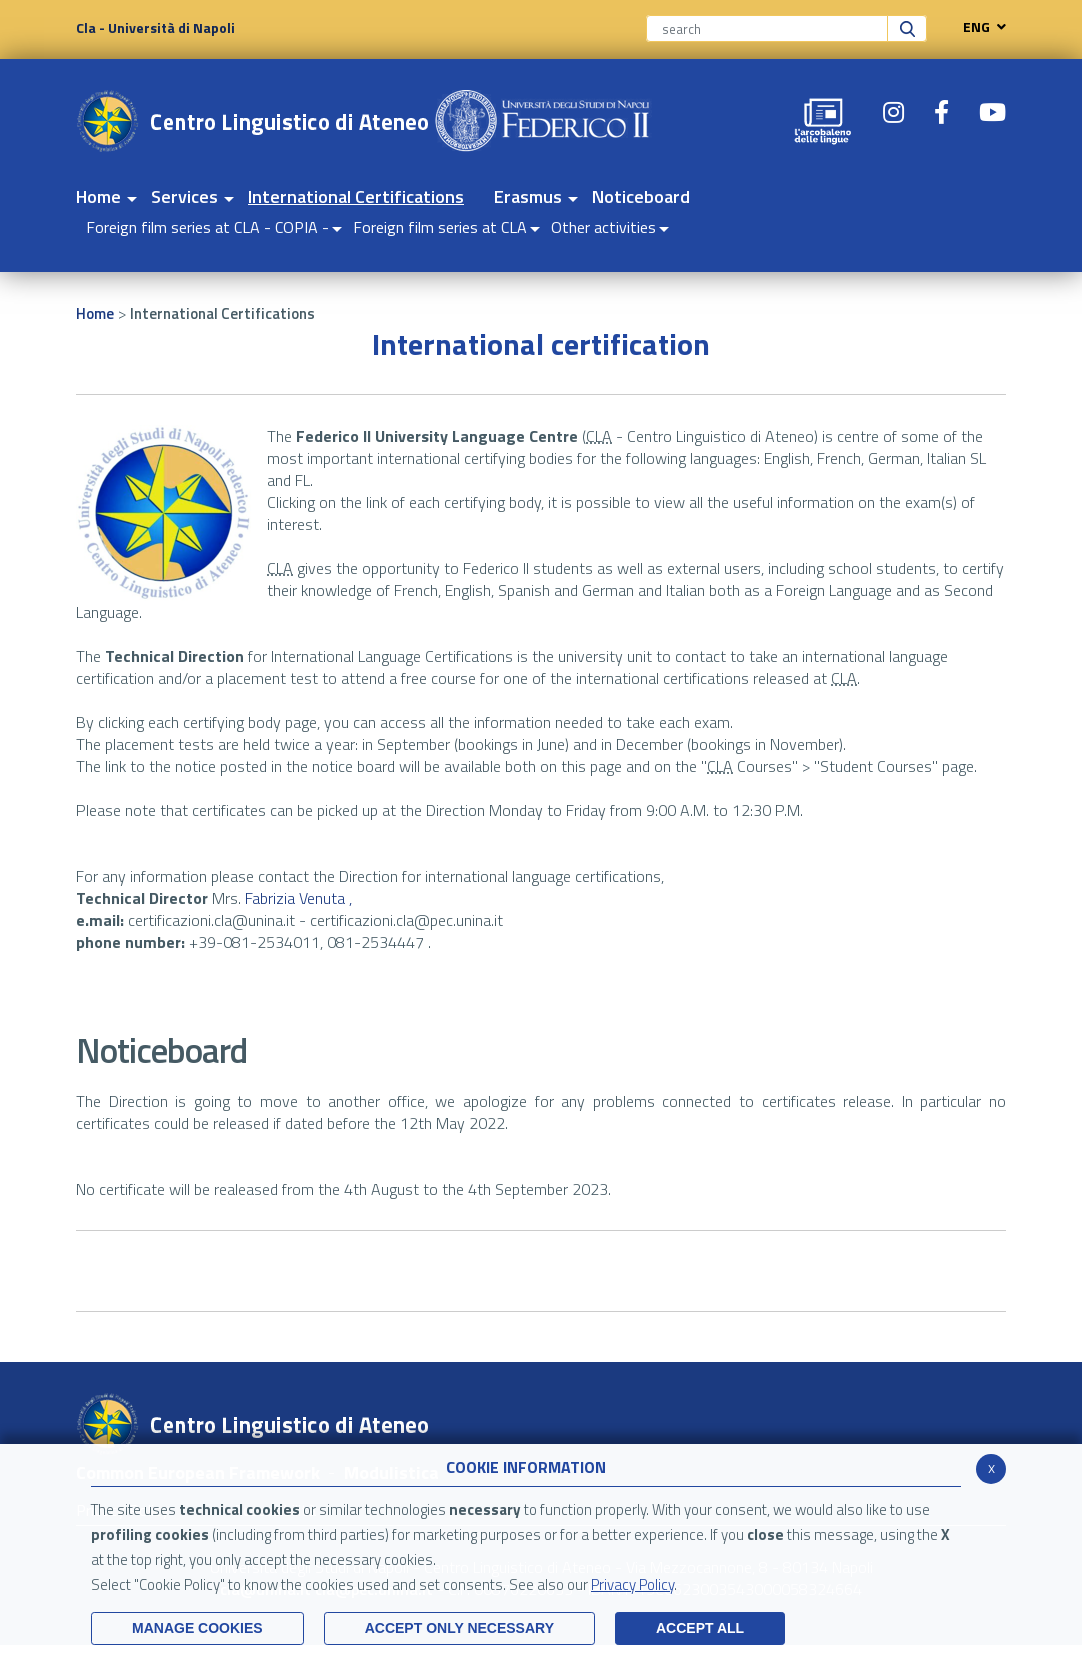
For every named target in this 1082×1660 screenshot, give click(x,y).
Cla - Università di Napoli (155, 27)
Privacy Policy (632, 1584)
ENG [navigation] (979, 27)
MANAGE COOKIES (197, 1628)
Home (95, 313)
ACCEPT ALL (700, 1628)
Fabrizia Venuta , (298, 898)
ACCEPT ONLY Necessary (459, 1628)
